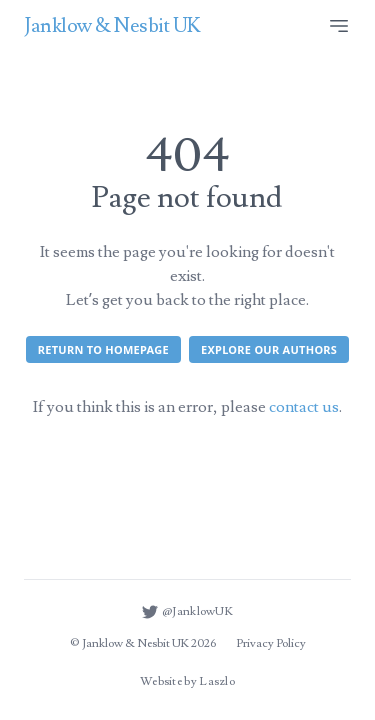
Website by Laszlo (187, 681)
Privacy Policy (271, 643)
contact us (304, 407)
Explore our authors (269, 349)
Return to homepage (103, 349)
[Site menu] (339, 26)
